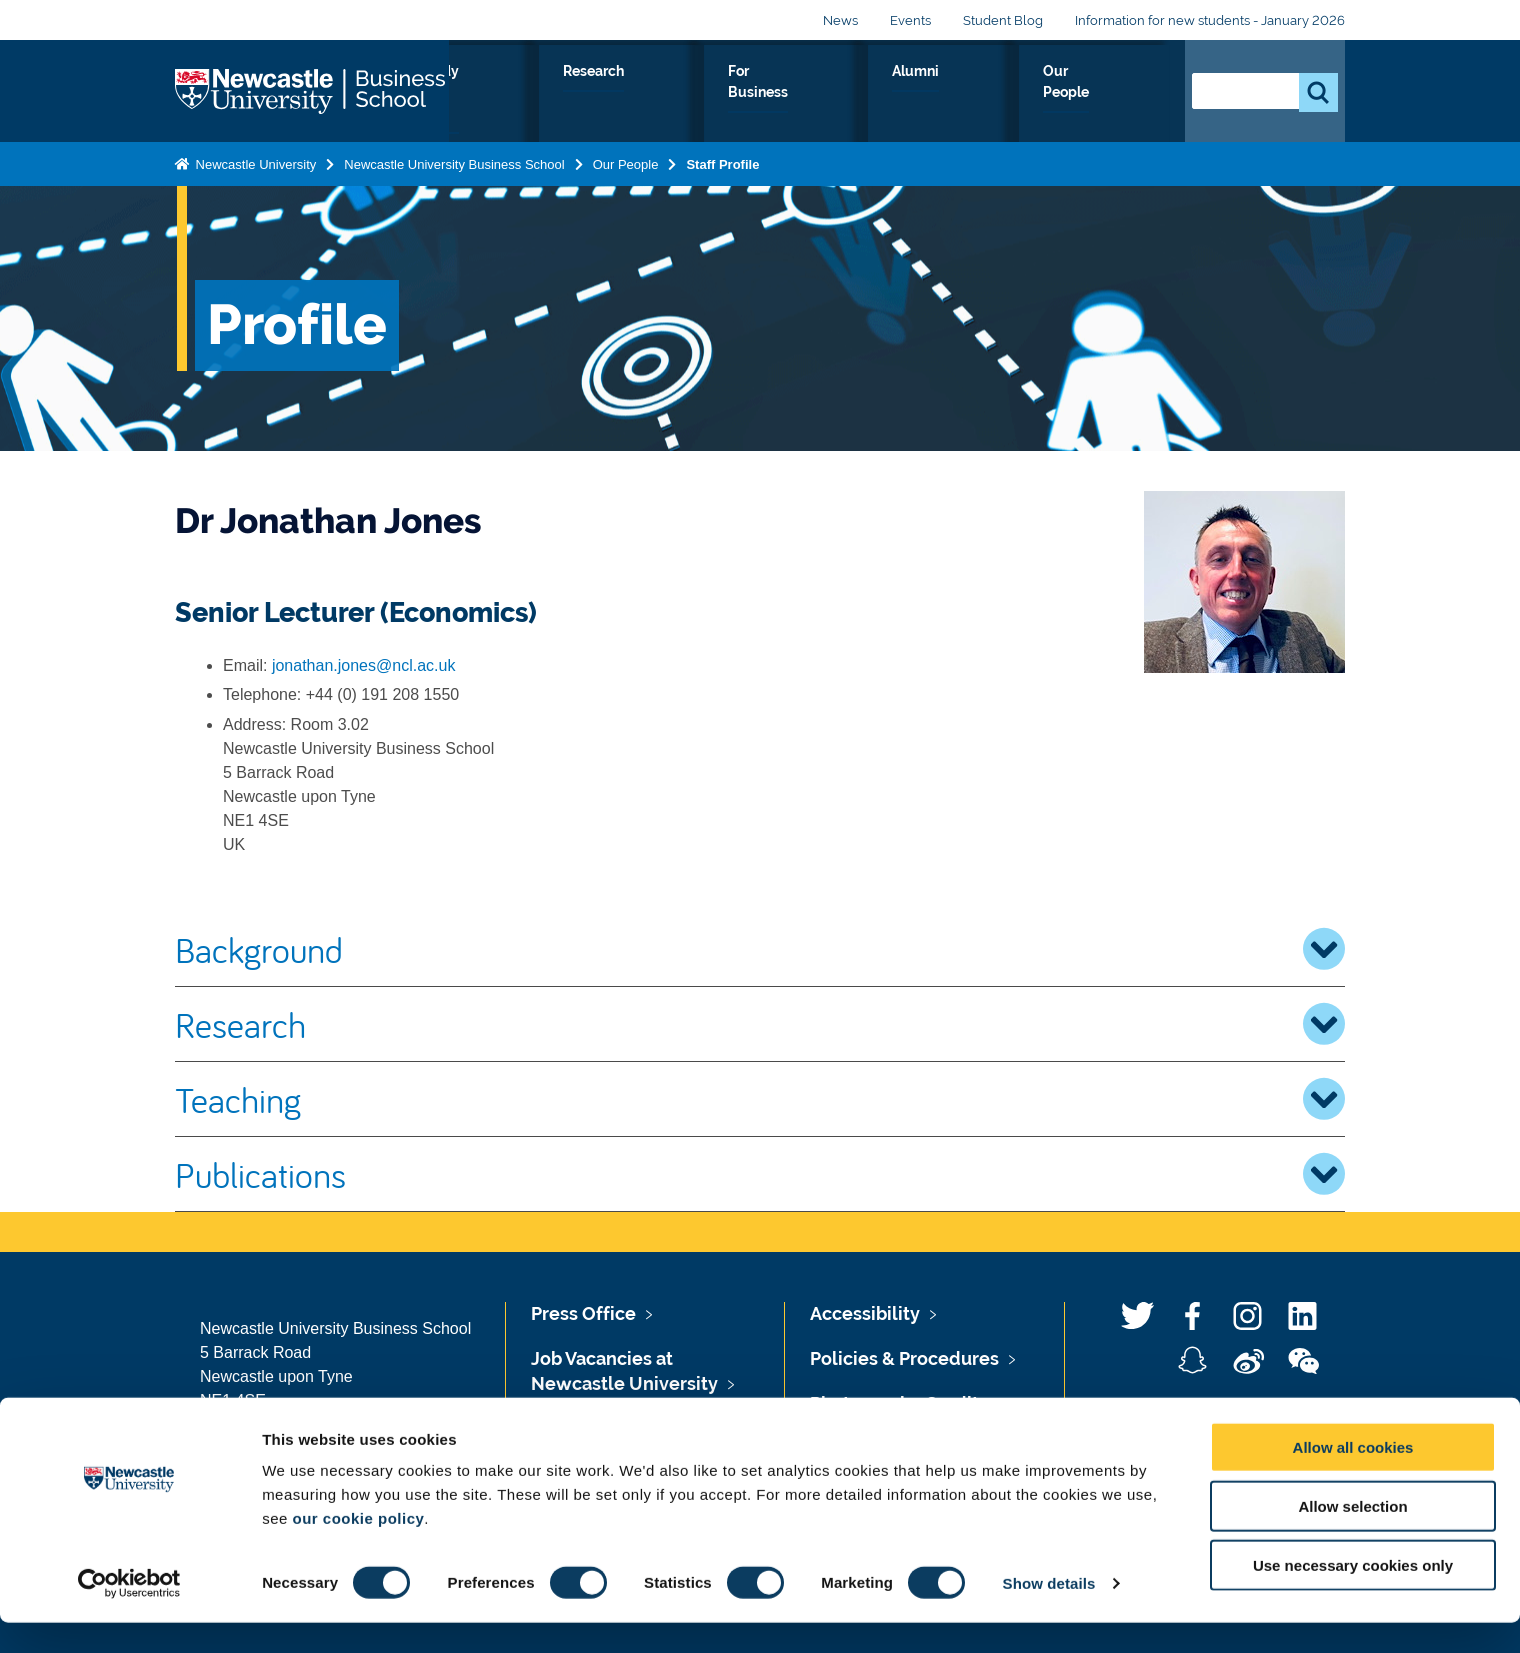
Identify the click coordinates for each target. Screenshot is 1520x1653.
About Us (540, 94)
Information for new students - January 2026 (1210, 20)
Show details (1049, 1613)
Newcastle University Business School (454, 160)
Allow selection (1352, 1536)
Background (760, 949)
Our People (1109, 94)
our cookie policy (358, 1548)
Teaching (760, 1099)
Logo (312, 89)
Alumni (1006, 94)
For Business (898, 94)
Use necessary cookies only (1353, 1595)
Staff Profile (722, 160)
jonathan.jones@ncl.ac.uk (363, 665)
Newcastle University (254, 160)
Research (781, 94)
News (840, 20)
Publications (760, 1174)
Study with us (660, 94)
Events (910, 20)
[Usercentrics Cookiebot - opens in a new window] (129, 1614)
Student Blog (1003, 20)
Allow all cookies (1353, 1477)
